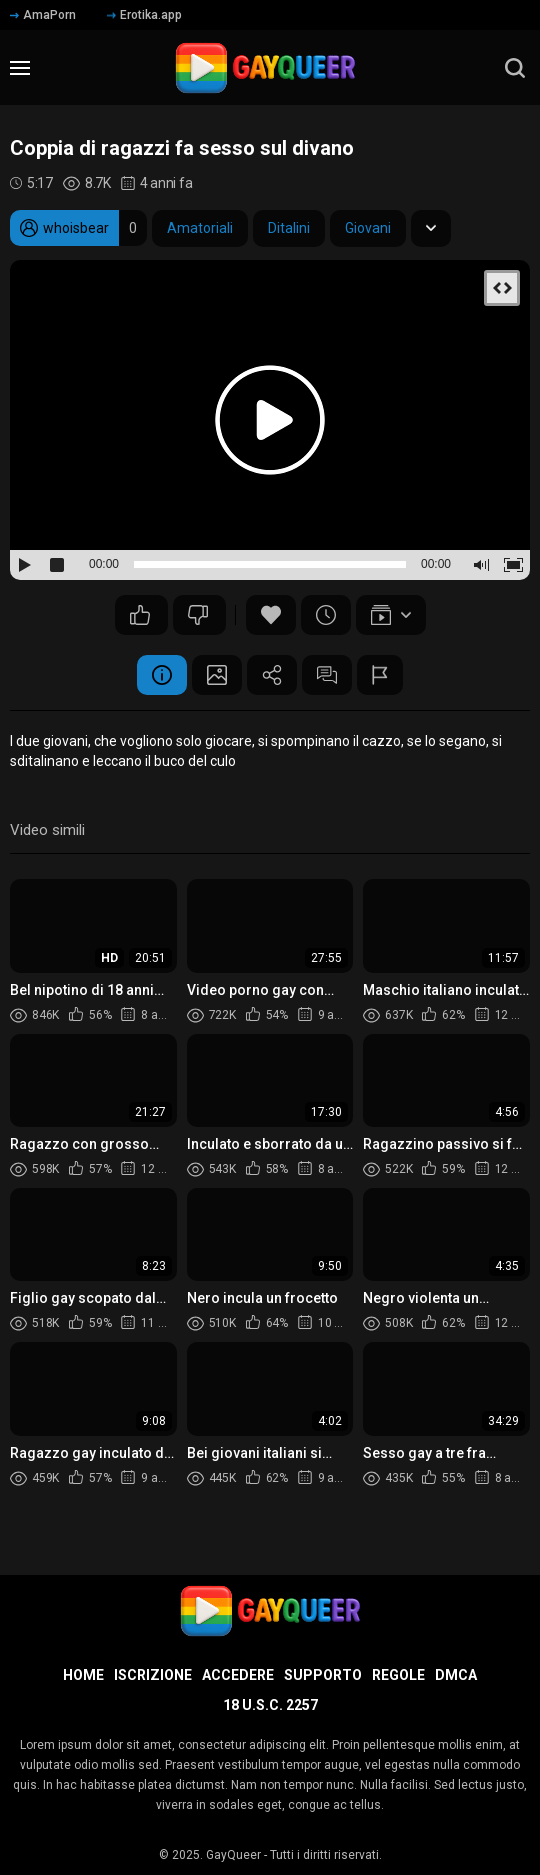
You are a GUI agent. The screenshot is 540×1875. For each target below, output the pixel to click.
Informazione (162, 675)
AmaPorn (43, 15)
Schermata (217, 675)
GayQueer (233, 1855)
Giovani (368, 228)
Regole (398, 1675)
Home (83, 1675)
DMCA (456, 1675)
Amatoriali (200, 228)
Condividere (272, 675)
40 (140, 615)
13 (198, 615)
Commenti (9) (327, 675)
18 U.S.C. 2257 (270, 1705)
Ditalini (289, 228)
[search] (515, 68)
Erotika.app (144, 15)
